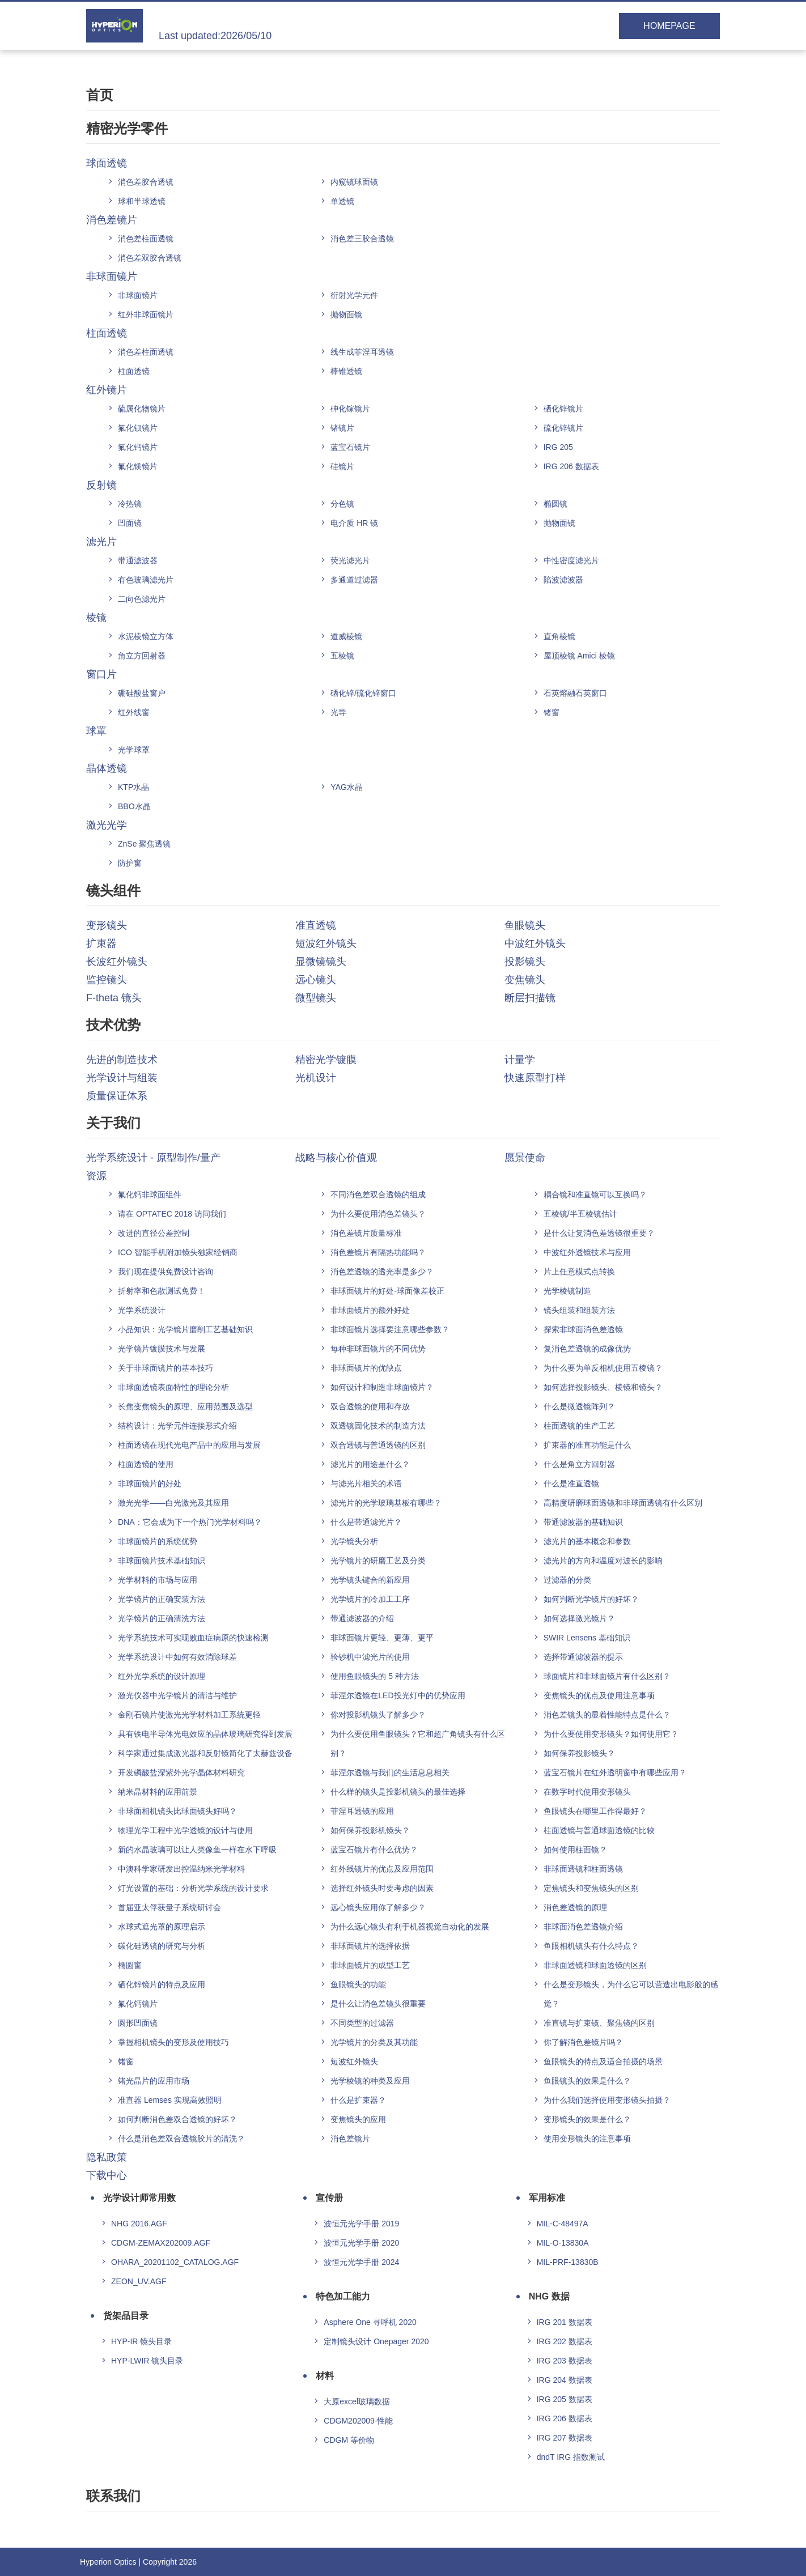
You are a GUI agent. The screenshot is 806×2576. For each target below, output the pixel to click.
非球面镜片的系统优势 (157, 1541)
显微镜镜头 (320, 961)
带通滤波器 (138, 560)
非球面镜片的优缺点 (366, 1367)
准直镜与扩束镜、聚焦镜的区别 (599, 2022)
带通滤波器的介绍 (362, 1618)
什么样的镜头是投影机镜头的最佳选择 (397, 1791)
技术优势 (113, 1024)
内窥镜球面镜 (354, 181)
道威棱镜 (346, 636)
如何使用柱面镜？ (575, 1849)
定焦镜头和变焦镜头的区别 (591, 1888)
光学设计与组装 (122, 1077)
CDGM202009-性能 (358, 2420)
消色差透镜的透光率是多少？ (382, 1271)
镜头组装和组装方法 (579, 1310)
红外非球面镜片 (145, 314)
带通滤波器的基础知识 (583, 1522)
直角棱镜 (559, 636)
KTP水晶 (133, 787)
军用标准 (547, 2198)
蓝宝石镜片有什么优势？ (374, 1849)
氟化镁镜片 (138, 466)
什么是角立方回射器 (579, 1464)
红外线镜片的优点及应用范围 (382, 1868)
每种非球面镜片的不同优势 (378, 1348)
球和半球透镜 (142, 201)
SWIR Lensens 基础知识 (587, 1637)
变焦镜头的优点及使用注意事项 (599, 1695)
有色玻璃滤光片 (145, 579)
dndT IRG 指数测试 (571, 2457)
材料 (325, 2376)
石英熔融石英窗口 (575, 693)
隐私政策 (106, 2157)
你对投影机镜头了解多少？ (378, 1714)
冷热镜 (130, 503)
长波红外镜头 (116, 961)
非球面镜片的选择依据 (370, 1945)
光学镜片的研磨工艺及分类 (378, 1560)
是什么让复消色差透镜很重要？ (599, 1233)
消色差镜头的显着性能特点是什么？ (607, 1714)
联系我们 (113, 2495)
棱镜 (96, 617)
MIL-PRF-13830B (568, 2262)
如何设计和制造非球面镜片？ (382, 1387)
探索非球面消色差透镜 (583, 1329)
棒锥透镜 (346, 371)
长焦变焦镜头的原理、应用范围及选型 (185, 1406)
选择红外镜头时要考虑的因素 (382, 1888)
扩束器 (101, 943)
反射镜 (101, 485)
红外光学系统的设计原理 (161, 1676)
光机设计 (315, 1077)
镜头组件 (113, 890)
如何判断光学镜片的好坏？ (591, 1599)
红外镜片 (106, 390)
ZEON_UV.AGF (139, 2281)
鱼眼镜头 (524, 925)
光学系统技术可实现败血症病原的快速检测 (193, 1637)
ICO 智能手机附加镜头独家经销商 (177, 1252)
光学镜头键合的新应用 (370, 1579)
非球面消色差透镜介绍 (583, 1926)
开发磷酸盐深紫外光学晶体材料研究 (181, 1772)
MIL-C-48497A (562, 2223)
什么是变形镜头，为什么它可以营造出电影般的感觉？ (631, 1994)
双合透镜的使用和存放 (370, 1406)
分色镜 (342, 503)
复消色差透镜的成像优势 (587, 1348)
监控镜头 (106, 979)
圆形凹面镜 (138, 2022)
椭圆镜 (555, 503)
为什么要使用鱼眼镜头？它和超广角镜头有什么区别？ (417, 1743)
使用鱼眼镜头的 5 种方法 (374, 1676)
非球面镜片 (111, 276)
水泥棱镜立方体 (145, 636)
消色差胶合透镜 (145, 181)
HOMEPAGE (669, 26)
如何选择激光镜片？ (579, 1618)
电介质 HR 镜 (354, 523)
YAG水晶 (346, 787)
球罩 (96, 731)
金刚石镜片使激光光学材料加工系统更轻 (189, 1714)
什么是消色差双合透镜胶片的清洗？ (181, 2138)
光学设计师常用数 (139, 2198)
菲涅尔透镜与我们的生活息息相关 (389, 1772)
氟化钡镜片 (138, 427)
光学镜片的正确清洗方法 (161, 1618)
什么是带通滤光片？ (366, 1522)
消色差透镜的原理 (575, 1907)
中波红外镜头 (535, 943)
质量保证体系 (116, 1096)
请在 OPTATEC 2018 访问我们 (172, 1213)
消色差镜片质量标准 (366, 1233)
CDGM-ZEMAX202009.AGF (160, 2242)
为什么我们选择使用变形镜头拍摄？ (607, 2100)
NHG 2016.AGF (139, 2223)
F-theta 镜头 (114, 998)
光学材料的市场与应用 (157, 1579)
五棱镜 (342, 655)
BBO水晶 (134, 806)
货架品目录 (126, 2315)
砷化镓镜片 (350, 408)
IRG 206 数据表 (571, 466)
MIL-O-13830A (563, 2242)
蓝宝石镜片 (350, 447)
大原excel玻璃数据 (357, 2401)
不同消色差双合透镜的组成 (378, 1194)
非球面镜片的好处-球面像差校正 (387, 1290)
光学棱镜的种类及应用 (370, 2080)
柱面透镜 (106, 333)
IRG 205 (558, 447)
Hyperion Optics (108, 2561)
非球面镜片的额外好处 (370, 1310)
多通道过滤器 (354, 579)
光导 (338, 712)
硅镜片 (342, 466)
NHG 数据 (549, 2296)
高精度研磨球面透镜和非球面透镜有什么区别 (623, 1502)
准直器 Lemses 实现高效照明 (170, 2100)
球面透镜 (106, 163)
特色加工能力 (343, 2296)
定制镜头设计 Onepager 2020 (376, 2341)
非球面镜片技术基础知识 (161, 1560)
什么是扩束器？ (358, 2100)
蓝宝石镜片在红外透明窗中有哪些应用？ (615, 1772)
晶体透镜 (106, 768)
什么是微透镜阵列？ (579, 1406)
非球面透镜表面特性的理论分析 (173, 1387)
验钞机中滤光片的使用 (370, 1656)
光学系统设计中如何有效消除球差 (177, 1656)
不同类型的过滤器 (362, 2022)
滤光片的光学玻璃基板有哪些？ (386, 1502)
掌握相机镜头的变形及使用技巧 (173, 2042)
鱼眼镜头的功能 (358, 1984)
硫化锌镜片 (563, 427)
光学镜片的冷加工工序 (370, 1599)
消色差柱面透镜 (145, 238)
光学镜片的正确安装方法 (161, 1599)
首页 (99, 95)
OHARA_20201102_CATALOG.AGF (175, 2262)
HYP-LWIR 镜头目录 (147, 2360)
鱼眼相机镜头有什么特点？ (591, 1945)
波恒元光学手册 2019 (361, 2223)
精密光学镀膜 (326, 1059)
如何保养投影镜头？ (579, 1753)
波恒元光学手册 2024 (361, 2262)
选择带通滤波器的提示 (583, 1656)
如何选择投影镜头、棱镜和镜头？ (603, 1387)
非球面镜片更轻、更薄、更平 (382, 1637)
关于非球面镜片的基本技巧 (165, 1367)
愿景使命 (524, 1157)
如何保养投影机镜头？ (370, 1830)
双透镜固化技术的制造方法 (378, 1425)
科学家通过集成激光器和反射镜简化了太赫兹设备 (205, 1753)
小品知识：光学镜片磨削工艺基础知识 (185, 1329)
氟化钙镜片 (138, 447)
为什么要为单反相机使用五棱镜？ (603, 1367)
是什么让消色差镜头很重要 (378, 2003)
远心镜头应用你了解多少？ (378, 1907)
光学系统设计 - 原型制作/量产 (153, 1157)
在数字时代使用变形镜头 (587, 1791)
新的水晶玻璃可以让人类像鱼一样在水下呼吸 (197, 1849)
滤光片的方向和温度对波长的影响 (603, 1560)
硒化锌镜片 (563, 408)
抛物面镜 (346, 314)
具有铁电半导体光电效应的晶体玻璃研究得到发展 (205, 1733)
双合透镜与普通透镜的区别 (378, 1444)
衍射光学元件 (354, 295)
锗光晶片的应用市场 (153, 2080)
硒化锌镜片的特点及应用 (161, 1984)
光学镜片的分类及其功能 (374, 2042)
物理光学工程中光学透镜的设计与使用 (185, 1830)
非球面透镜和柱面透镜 (583, 1868)
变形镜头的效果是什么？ (587, 2119)
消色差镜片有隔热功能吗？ (378, 1252)
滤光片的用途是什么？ (370, 1464)
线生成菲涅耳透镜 (362, 351)
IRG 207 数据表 (564, 2437)
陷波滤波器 (563, 579)
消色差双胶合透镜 (149, 257)
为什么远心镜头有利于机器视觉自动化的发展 (409, 1926)
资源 (96, 1175)
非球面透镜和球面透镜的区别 (595, 1965)
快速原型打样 (535, 1077)
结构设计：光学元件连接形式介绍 (177, 1425)
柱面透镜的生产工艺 (579, 1425)
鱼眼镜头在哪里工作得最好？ (595, 1811)
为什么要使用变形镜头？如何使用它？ (611, 1733)
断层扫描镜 (529, 998)
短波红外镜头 (326, 943)
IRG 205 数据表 (564, 2399)
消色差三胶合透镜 (362, 238)
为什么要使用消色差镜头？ (378, 1213)
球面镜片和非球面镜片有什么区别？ (607, 1676)
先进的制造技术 (122, 1059)
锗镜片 (342, 427)
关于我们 (113, 1122)
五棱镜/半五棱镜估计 (580, 1213)
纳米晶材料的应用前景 (157, 1791)
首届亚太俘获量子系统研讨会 (169, 1907)
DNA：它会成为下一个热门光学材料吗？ (190, 1522)
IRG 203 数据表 (564, 2360)
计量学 (519, 1059)
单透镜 (342, 201)
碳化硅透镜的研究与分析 (161, 1945)
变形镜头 (106, 925)
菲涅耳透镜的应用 (362, 1811)
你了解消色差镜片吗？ (583, 2042)
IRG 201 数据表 (564, 2322)
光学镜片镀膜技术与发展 (161, 1348)
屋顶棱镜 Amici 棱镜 (579, 655)
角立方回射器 (142, 655)
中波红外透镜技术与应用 (587, 1252)
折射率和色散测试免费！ (161, 1290)
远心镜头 (315, 979)
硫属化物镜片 (142, 408)
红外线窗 (134, 712)
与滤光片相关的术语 (366, 1483)
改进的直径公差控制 (153, 1233)
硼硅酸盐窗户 (142, 693)
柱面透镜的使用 (145, 1464)
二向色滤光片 (142, 598)
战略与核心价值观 (336, 1157)
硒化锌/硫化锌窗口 (363, 693)
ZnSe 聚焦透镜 (144, 843)
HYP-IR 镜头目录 (141, 2341)
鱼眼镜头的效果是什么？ (587, 2080)
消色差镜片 (111, 220)
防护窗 (130, 863)
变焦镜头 (524, 979)
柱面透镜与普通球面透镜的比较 (599, 1830)
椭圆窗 (130, 1965)
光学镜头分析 (354, 1541)
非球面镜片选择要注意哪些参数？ (389, 1329)
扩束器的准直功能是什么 (587, 1444)
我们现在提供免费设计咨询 (165, 1271)
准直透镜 (315, 925)
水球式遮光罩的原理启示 (161, 1926)
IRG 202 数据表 (564, 2341)
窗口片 (101, 674)
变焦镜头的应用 (358, 2119)
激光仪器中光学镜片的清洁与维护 (177, 1695)
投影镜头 (524, 961)
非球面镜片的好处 (149, 1483)
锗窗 (551, 712)
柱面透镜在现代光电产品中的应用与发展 (189, 1444)
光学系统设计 (142, 1310)
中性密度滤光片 (571, 560)
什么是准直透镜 (571, 1483)
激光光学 (106, 825)
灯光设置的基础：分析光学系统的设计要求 (193, 1888)
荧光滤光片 (350, 560)
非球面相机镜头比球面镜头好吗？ (177, 1811)
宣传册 (329, 2198)
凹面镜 (130, 523)
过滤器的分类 (567, 1579)
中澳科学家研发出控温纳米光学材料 (181, 1868)
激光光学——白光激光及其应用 (173, 1502)
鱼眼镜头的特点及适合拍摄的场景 (603, 2061)
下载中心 (106, 2175)
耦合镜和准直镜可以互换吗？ (595, 1194)
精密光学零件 (127, 128)
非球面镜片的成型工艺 (370, 1965)
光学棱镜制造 (567, 1290)
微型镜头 (315, 998)
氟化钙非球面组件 (149, 1194)
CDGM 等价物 (349, 2440)
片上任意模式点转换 (579, 1271)
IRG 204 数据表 (564, 2379)
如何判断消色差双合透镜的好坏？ (177, 2119)
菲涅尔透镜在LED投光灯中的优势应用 (397, 1695)
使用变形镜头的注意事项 (587, 2138)
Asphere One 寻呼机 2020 (370, 2322)
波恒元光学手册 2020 (361, 2242)
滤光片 (101, 541)
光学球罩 (134, 749)
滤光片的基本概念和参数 (587, 1541)
